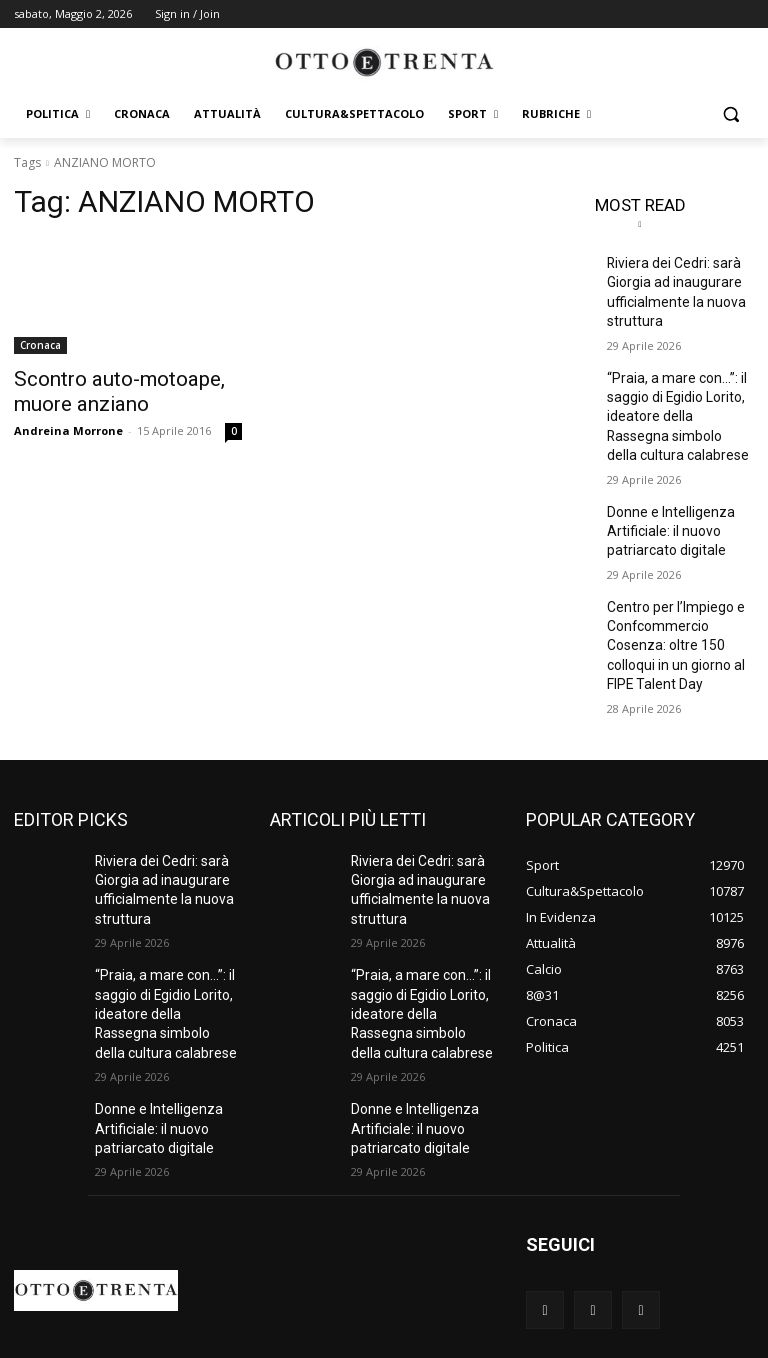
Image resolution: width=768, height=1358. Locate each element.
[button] (730, 114)
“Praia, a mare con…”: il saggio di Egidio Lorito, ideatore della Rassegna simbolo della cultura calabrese (675, 399)
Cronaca (40, 345)
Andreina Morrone (68, 424)
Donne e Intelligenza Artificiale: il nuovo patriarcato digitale (664, 504)
